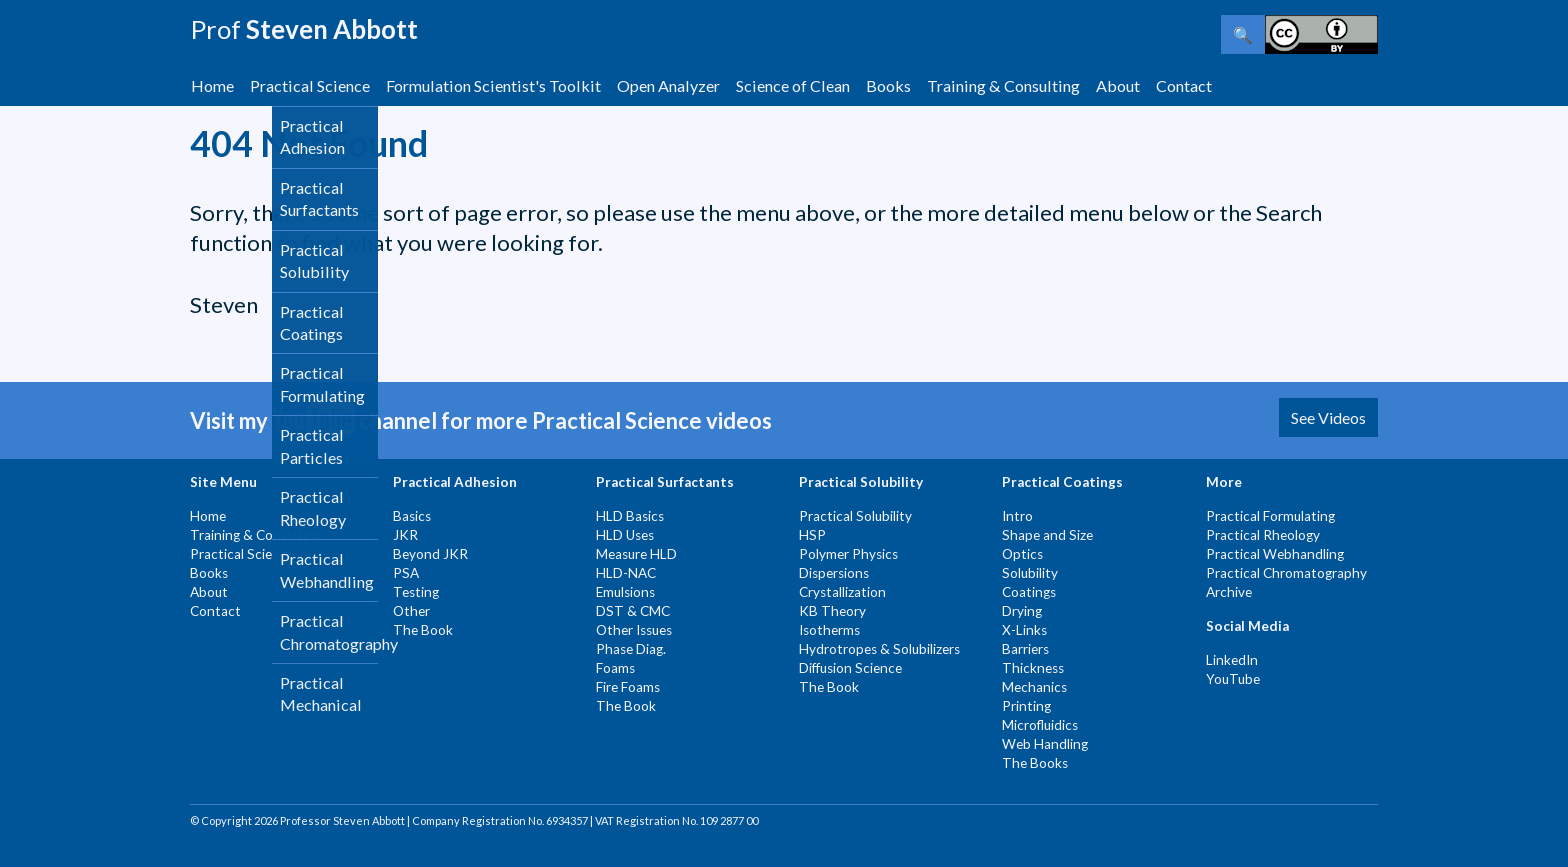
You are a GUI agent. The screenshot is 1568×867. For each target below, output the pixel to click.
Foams (615, 668)
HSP (812, 535)
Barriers (1025, 649)
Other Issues (634, 630)
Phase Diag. (631, 649)
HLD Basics (630, 516)
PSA (406, 573)
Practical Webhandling (1275, 554)
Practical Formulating (1270, 516)
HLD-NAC (626, 573)
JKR (405, 535)
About (1118, 85)
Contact (1184, 85)
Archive (1229, 592)
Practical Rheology (1263, 535)
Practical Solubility (855, 516)
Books (888, 85)
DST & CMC (633, 611)
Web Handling (1045, 744)
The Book (423, 630)
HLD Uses (625, 535)
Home (212, 85)
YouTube (1233, 679)
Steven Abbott (304, 29)
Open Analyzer (668, 85)
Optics (1022, 554)
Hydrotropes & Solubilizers (879, 649)
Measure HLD (636, 554)
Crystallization (842, 592)
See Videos (1328, 417)
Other (411, 611)
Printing (1026, 706)
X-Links (1024, 630)
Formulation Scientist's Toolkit (493, 85)
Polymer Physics (848, 554)
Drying (1022, 611)
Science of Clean (793, 85)
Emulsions (625, 592)
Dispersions (834, 573)
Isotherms (829, 630)
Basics (412, 516)
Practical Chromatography (1286, 573)
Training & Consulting (1003, 85)
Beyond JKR (430, 554)
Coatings (1029, 592)
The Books (1035, 763)
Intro (1017, 516)
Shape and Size (1047, 535)
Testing (416, 592)
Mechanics (1034, 687)
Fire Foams (628, 687)
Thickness (1033, 668)
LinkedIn (1232, 660)
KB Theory (832, 611)
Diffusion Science (850, 668)
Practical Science (310, 85)
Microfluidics (1040, 725)
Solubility (1030, 573)
